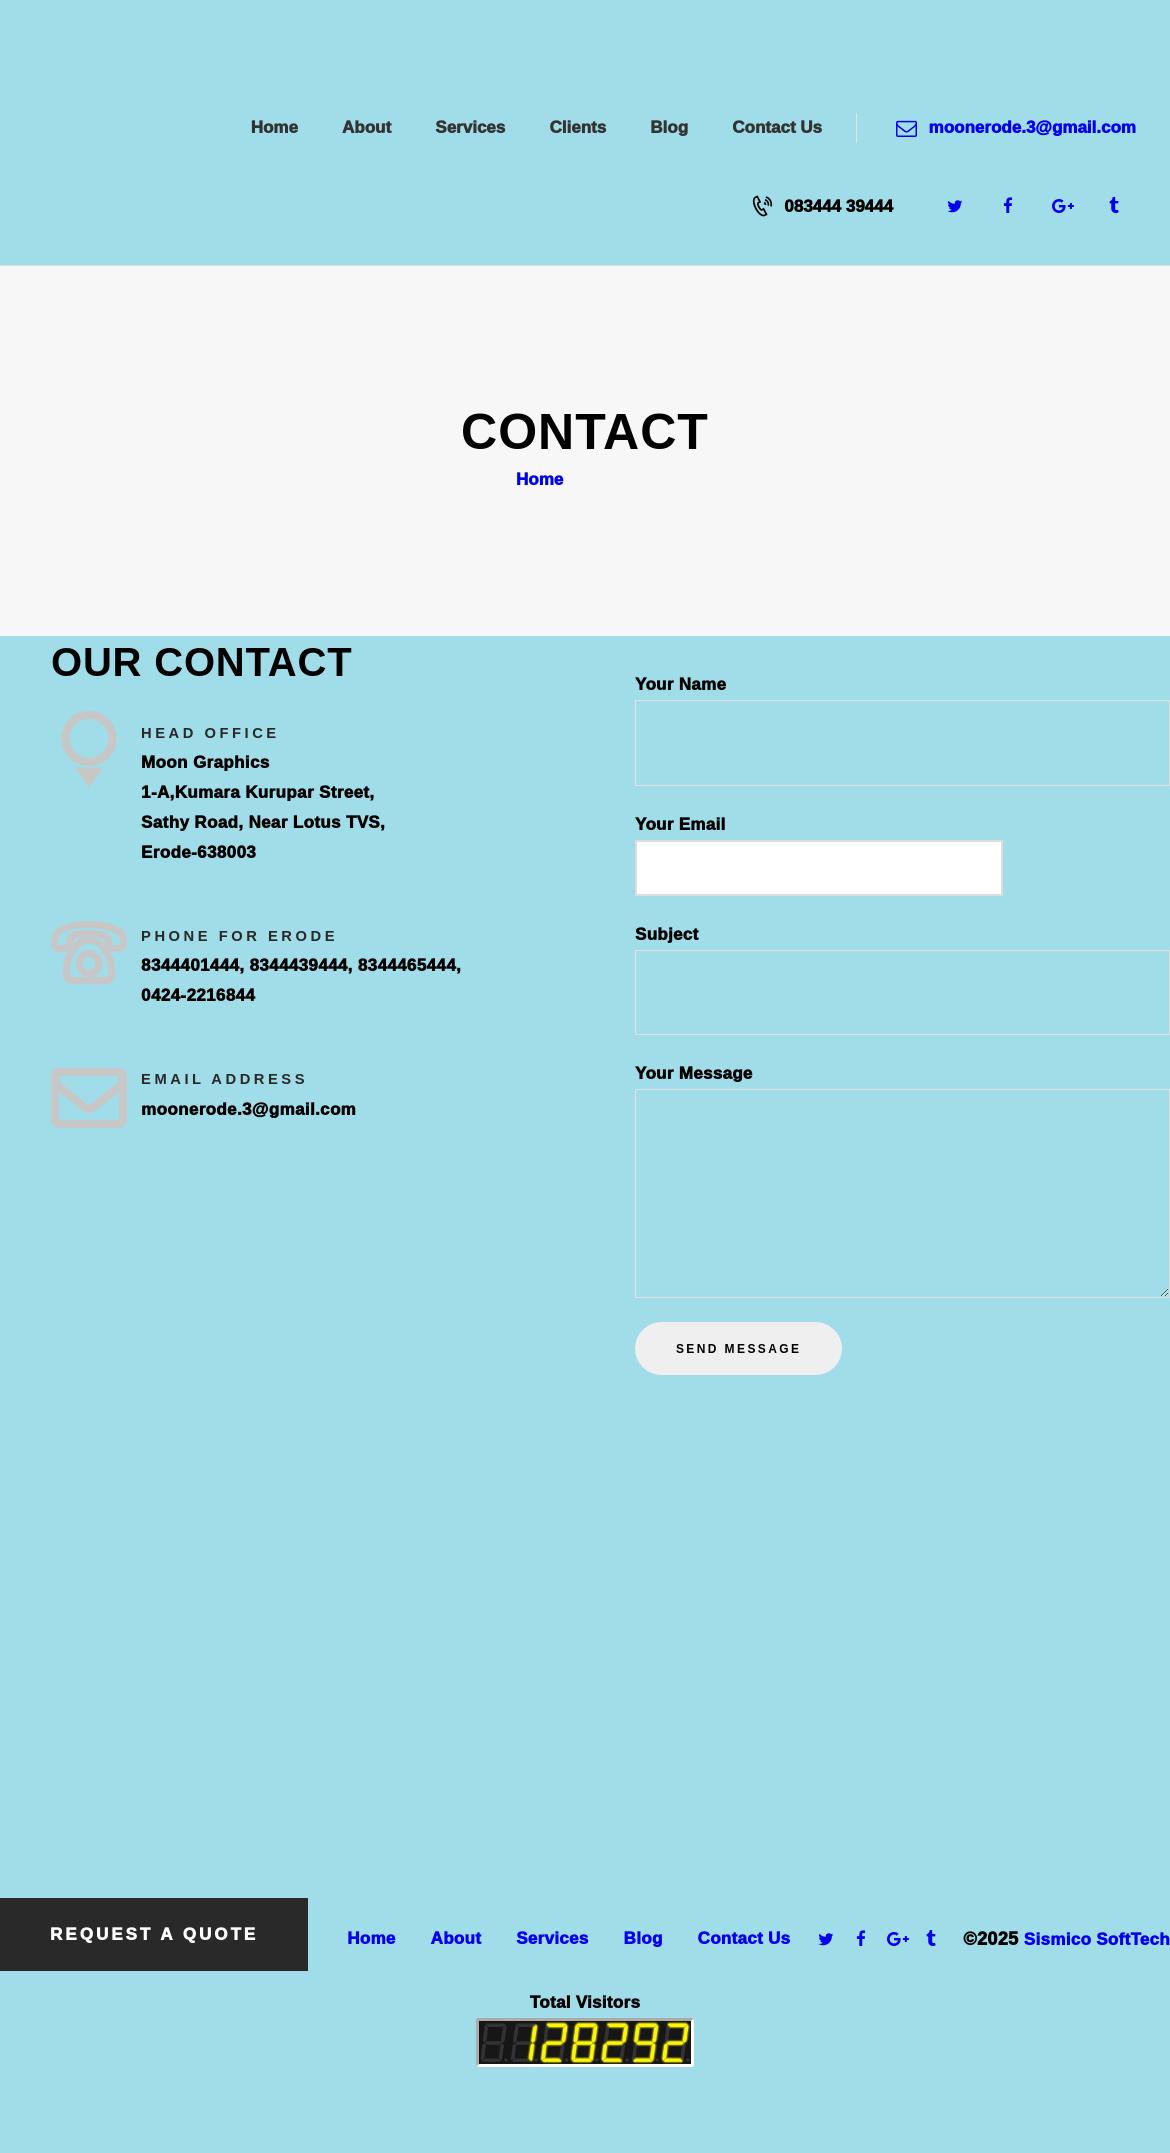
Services (552, 1938)
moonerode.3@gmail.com (248, 1109)
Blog (643, 1938)
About (456, 1938)
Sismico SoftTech (1097, 1939)
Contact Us (744, 1938)
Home (539, 479)
